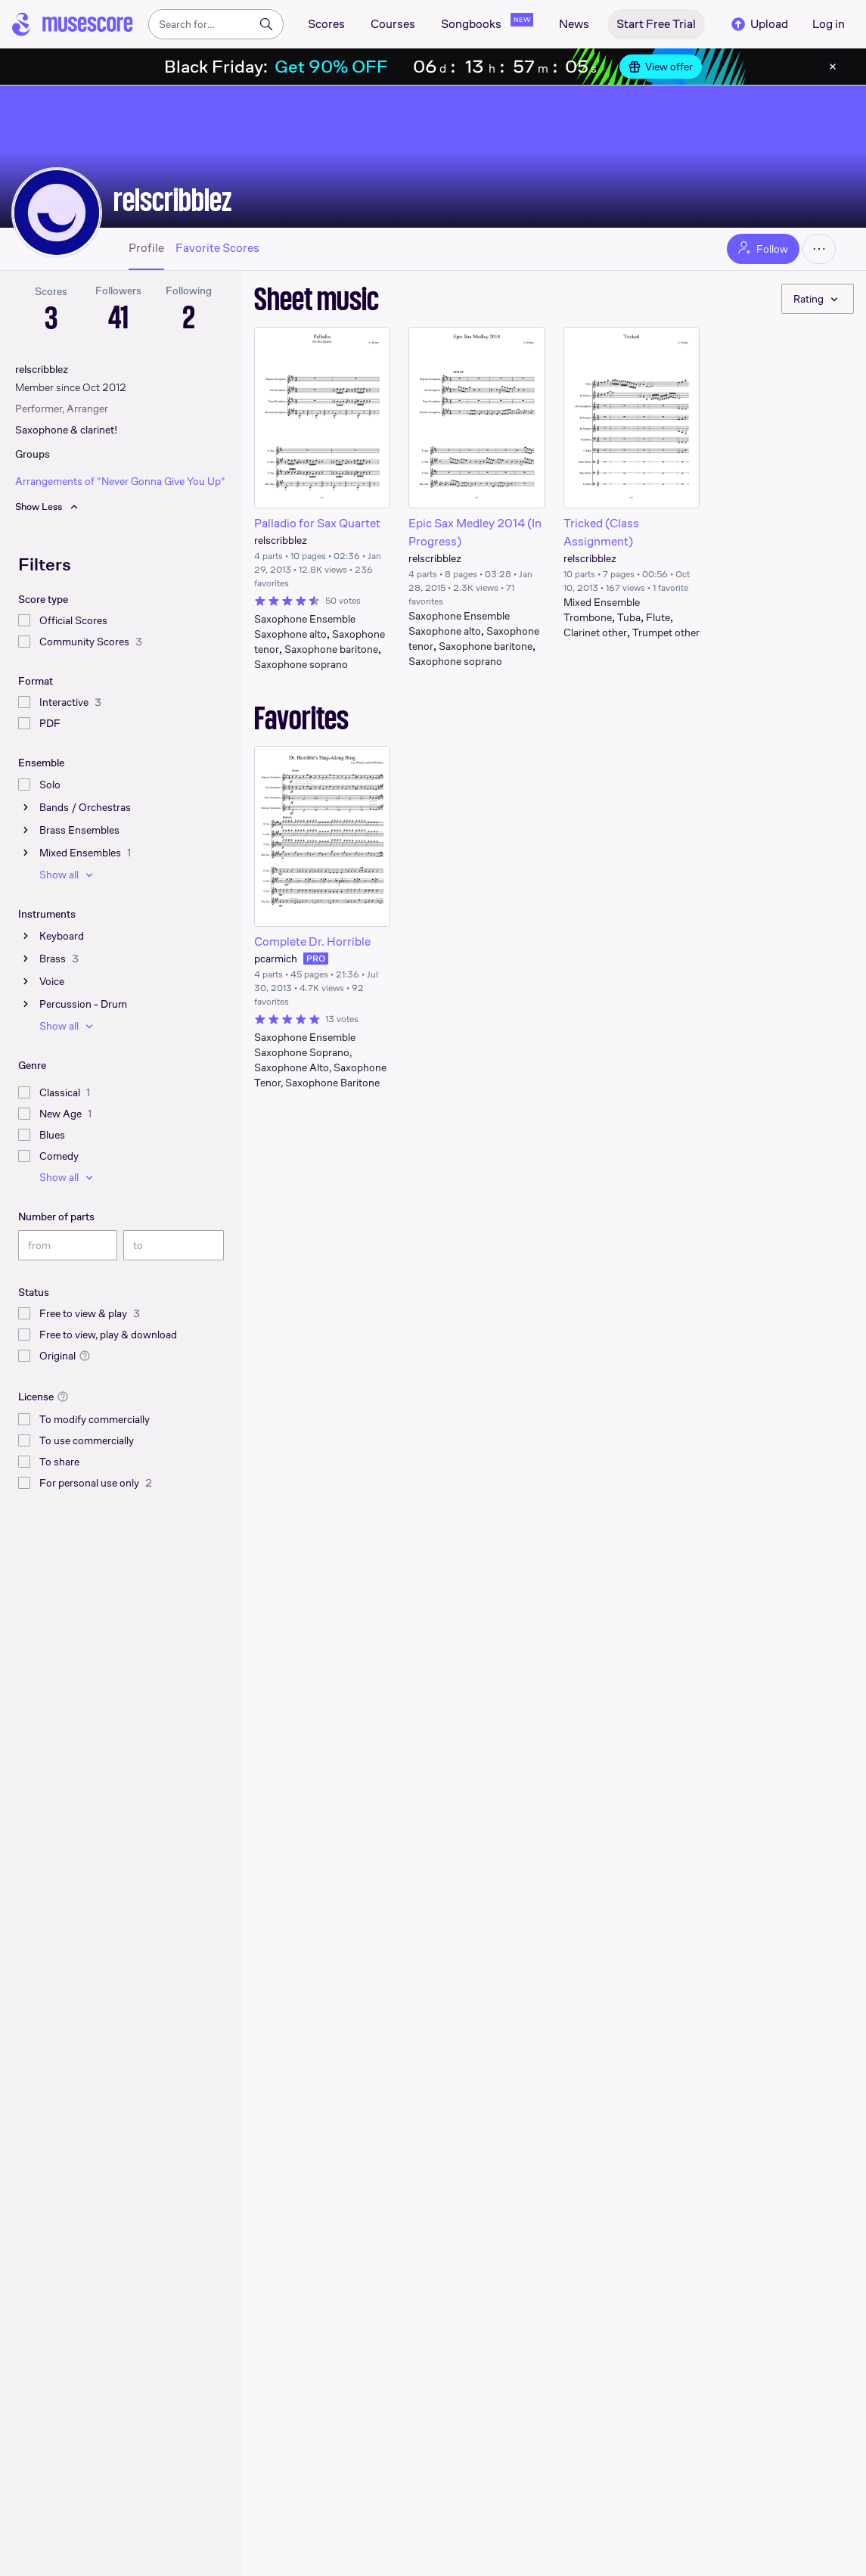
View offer (661, 67)
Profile (146, 248)
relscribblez (172, 199)
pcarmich (275, 958)
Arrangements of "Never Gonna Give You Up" (120, 481)
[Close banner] (833, 66)
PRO (315, 958)
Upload (758, 24)
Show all (68, 874)
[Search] (266, 24)
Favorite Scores (217, 248)
